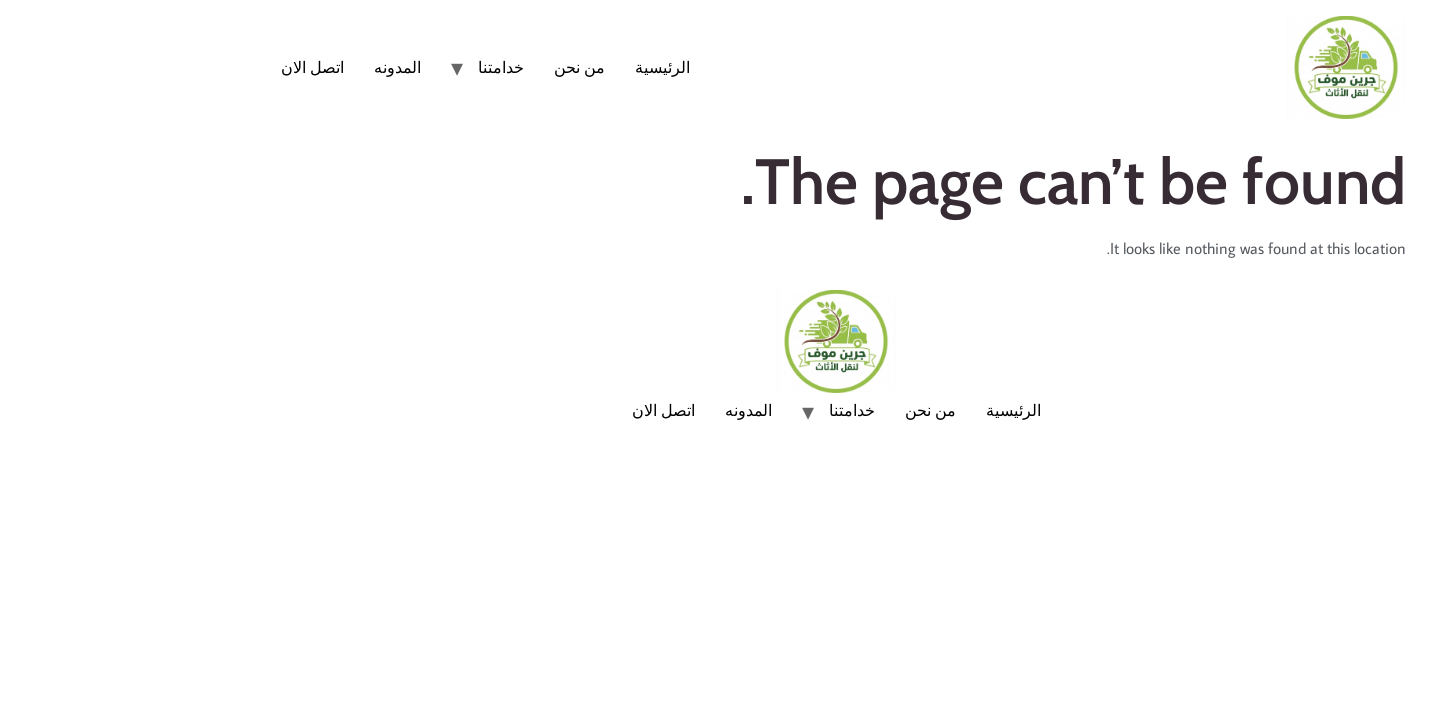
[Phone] (1384, 606)
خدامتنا (385, 67)
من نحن (463, 67)
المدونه (281, 67)
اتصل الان (196, 67)
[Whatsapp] (1384, 668)
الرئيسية (546, 67)
